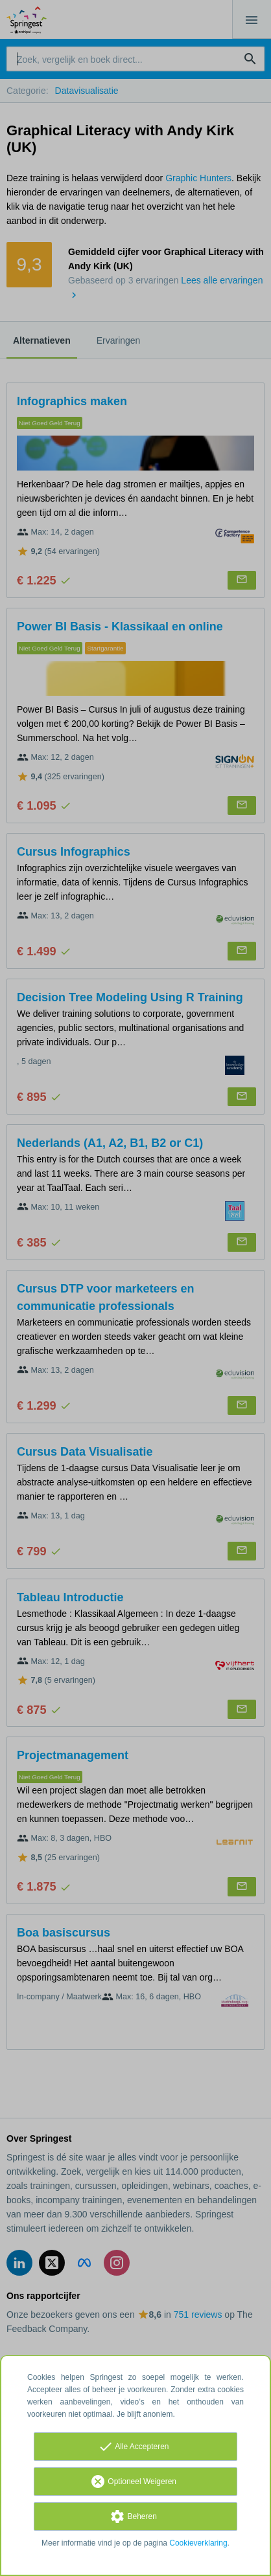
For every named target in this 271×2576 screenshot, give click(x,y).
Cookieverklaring (198, 2543)
